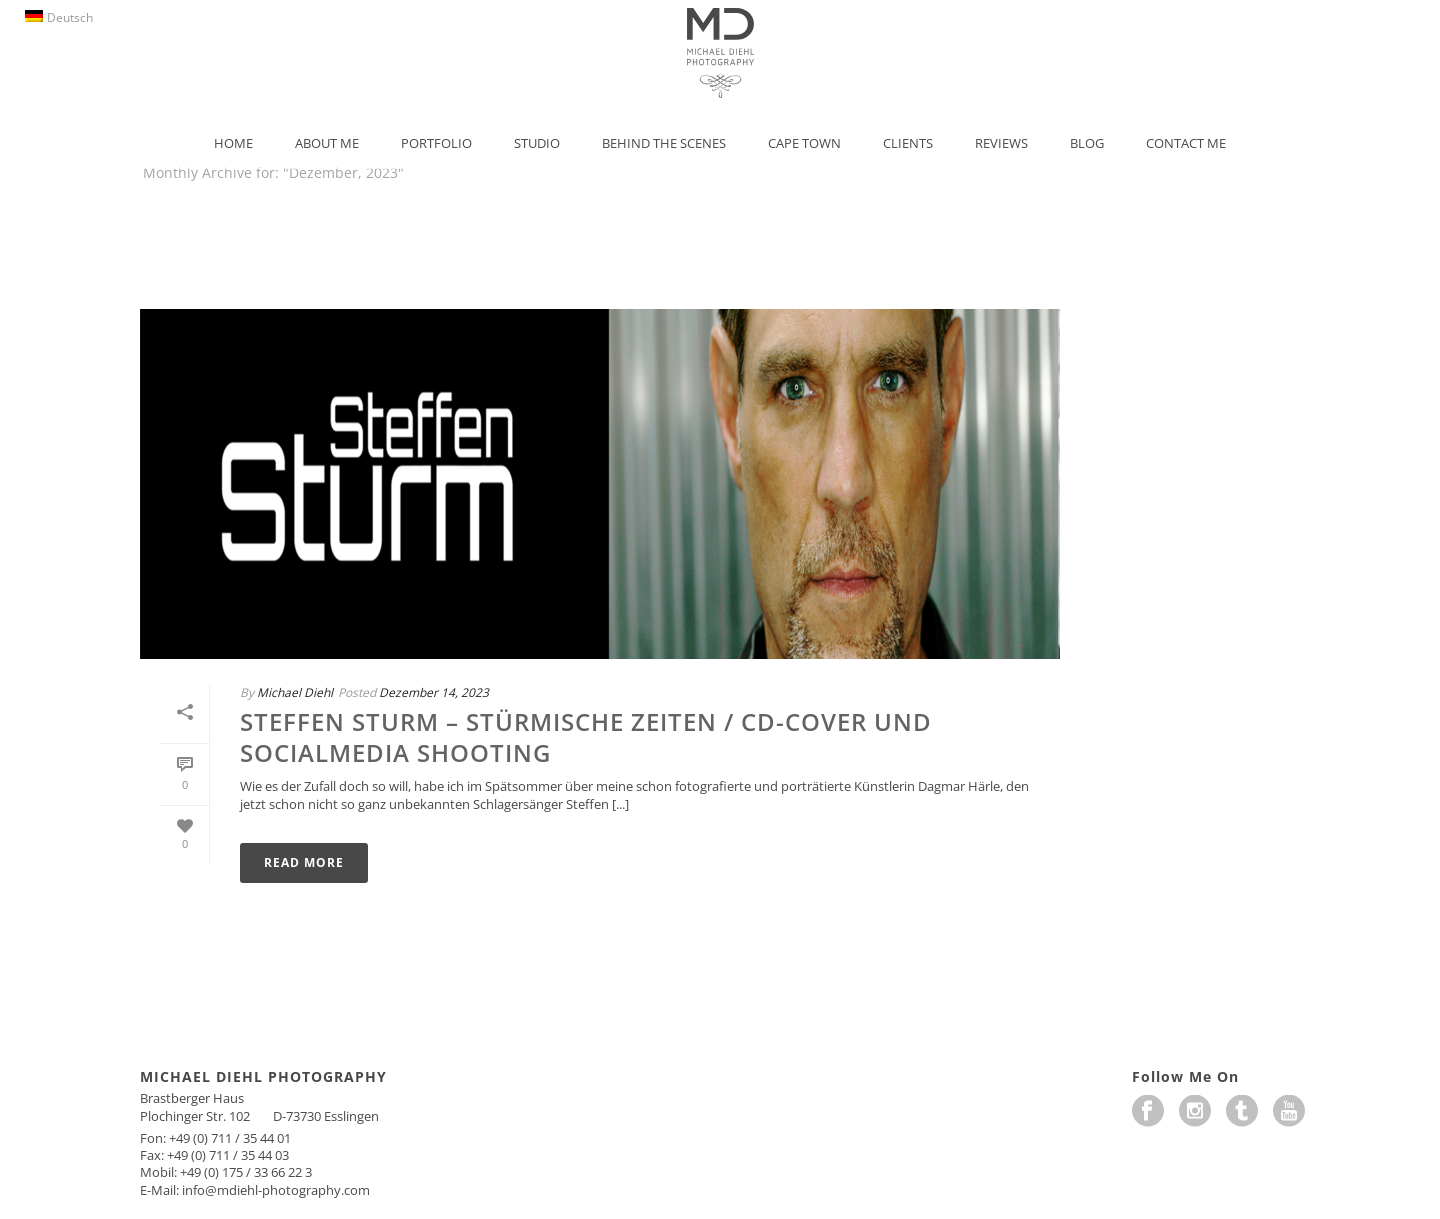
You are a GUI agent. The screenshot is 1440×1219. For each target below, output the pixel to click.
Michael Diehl (295, 692)
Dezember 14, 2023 (434, 692)
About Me (327, 143)
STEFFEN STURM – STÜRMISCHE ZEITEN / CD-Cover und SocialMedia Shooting (586, 737)
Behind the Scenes (664, 143)
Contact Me (1186, 143)
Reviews (1001, 143)
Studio (537, 143)
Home (233, 143)
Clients (908, 143)
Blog (1087, 143)
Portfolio (436, 143)
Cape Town (804, 143)
